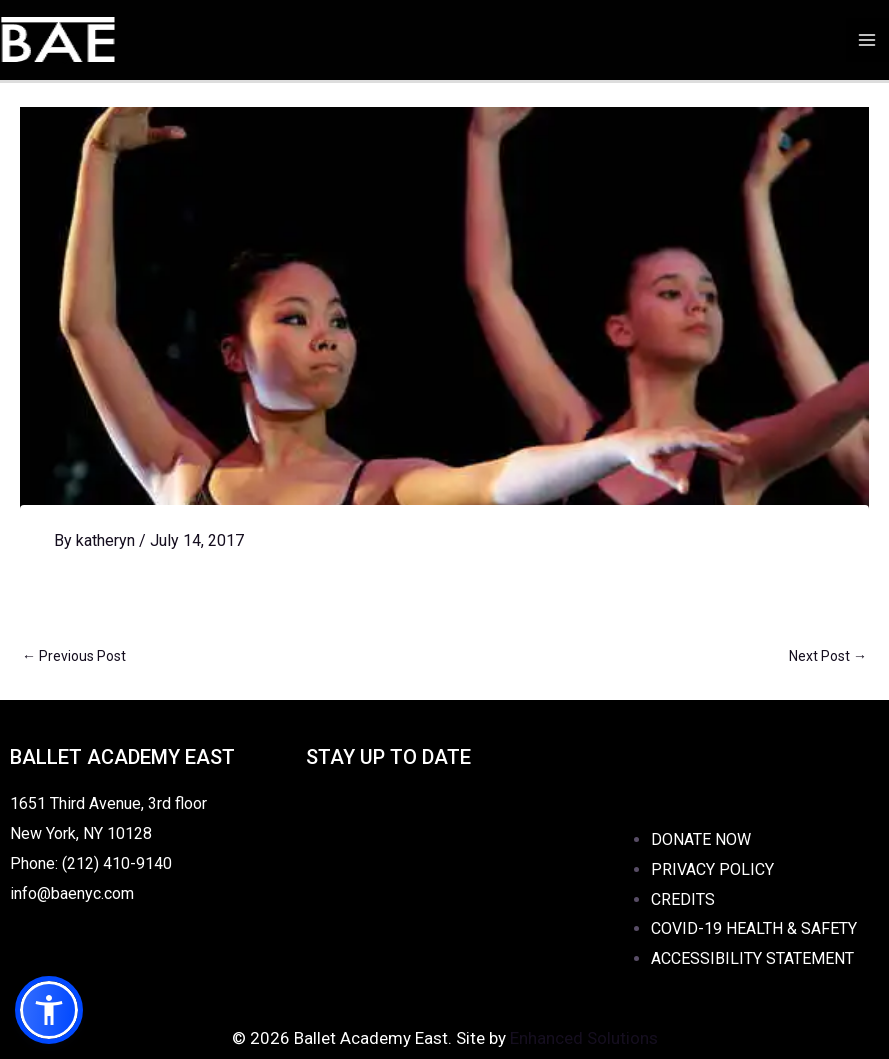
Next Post (828, 656)
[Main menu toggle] (867, 40)
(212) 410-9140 (117, 863)
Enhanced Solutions (584, 1038)
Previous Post (74, 656)
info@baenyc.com (76, 893)
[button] (49, 1010)
